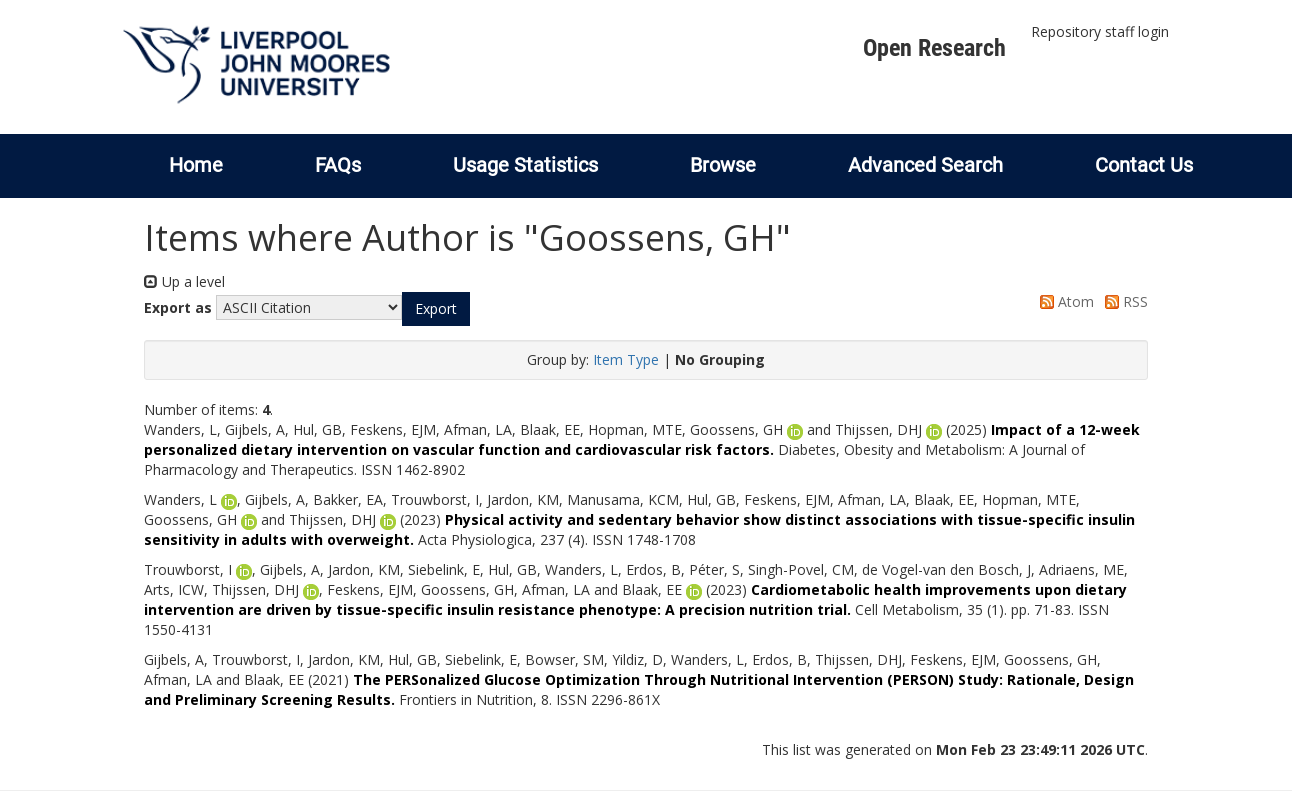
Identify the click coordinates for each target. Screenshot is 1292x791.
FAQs (338, 165)
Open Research (934, 48)
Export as (178, 307)
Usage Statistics (525, 165)
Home (196, 165)
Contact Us (1144, 165)
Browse (723, 165)
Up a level (184, 281)
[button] (436, 309)
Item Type (626, 359)
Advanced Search (925, 165)
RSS (1123, 301)
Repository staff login (1100, 31)
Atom (1063, 301)
